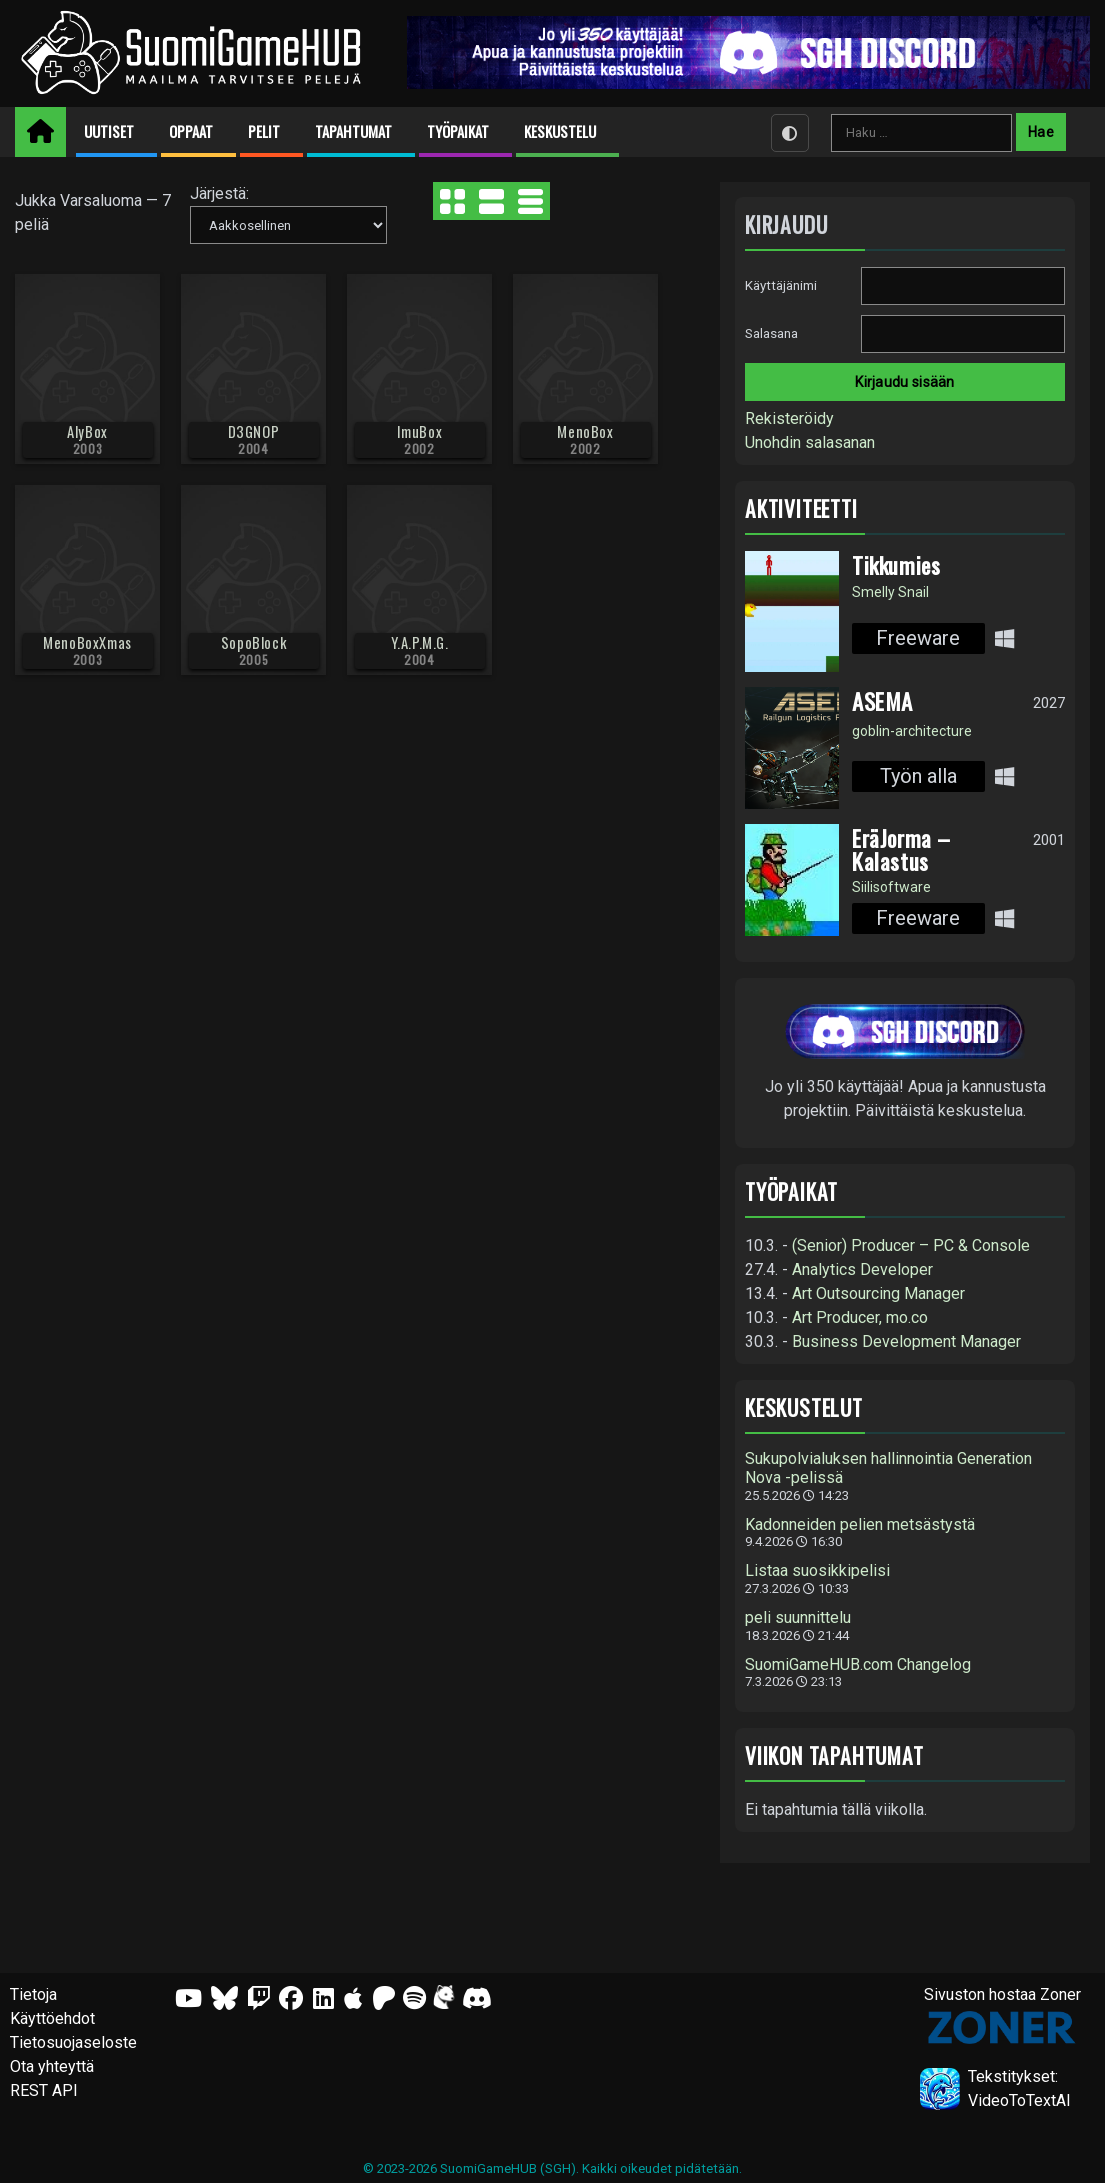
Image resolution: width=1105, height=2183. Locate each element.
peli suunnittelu (798, 1618)
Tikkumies (896, 565)
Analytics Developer (862, 1269)
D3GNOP (254, 431)
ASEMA (882, 701)
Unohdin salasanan (810, 442)
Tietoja (33, 1994)
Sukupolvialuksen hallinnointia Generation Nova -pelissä (888, 1468)
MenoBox (585, 431)
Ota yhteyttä (52, 2066)
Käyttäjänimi (781, 285)
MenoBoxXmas (87, 642)
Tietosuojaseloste (73, 2042)
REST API (44, 2090)
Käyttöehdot (52, 2018)
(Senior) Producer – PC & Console (911, 1245)
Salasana (771, 333)
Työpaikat (458, 131)
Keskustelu (560, 131)
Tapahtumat (353, 131)
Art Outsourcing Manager (878, 1293)
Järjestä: (219, 193)
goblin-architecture (912, 731)
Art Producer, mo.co (860, 1317)
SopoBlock (253, 642)
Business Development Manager (906, 1341)
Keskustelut (804, 1407)
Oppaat (191, 131)
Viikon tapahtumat (834, 1755)
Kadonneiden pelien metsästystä (860, 1525)
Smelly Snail (890, 592)
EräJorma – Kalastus (901, 849)
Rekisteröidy (789, 418)
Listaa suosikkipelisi (817, 1571)
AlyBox (87, 431)
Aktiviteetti (801, 508)
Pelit (264, 131)
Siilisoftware (891, 887)
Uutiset (109, 131)
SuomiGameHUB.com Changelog (858, 1665)
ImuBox (420, 431)
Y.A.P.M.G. (420, 642)
